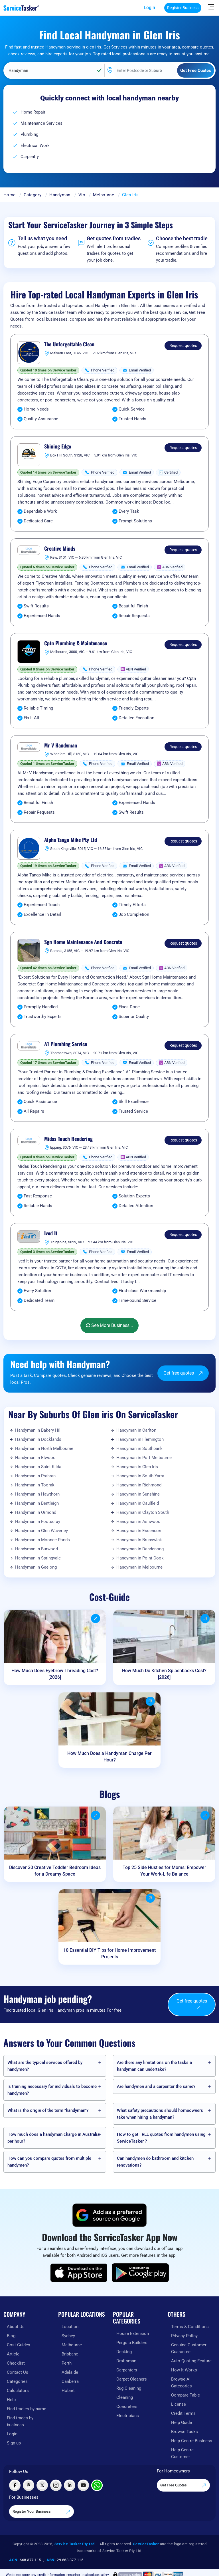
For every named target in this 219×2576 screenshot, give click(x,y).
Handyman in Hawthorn (37, 1494)
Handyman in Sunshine (138, 1494)
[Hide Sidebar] (211, 6)
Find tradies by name (26, 2408)
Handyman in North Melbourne (44, 1448)
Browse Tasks (184, 2431)
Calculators (18, 2390)
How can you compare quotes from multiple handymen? (49, 2162)
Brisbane (70, 2354)
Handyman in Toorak (34, 1485)
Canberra (70, 2381)
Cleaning (124, 2397)
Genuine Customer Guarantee (188, 2348)
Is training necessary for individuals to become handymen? (52, 2090)
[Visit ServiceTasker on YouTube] (83, 2485)
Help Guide (181, 2422)
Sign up (14, 2443)
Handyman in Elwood (35, 1457)
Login (149, 7)
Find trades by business (20, 2421)
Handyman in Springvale (38, 1558)
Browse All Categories (181, 2383)
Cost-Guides (18, 2344)
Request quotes (183, 345)
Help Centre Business (191, 2440)
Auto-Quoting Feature (191, 2360)
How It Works (184, 2370)
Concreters (126, 2406)
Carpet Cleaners (131, 2379)
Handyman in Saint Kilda (38, 1466)
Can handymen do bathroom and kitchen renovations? (155, 2162)
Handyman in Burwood (36, 1548)
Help (11, 2399)
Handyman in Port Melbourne (144, 1457)
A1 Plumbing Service (65, 1044)
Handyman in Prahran (35, 1475)
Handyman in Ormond (35, 1512)
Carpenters (126, 2370)
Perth (67, 2363)
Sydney (68, 2335)
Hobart (68, 2390)
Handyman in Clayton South (142, 1512)
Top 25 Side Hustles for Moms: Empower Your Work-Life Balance (164, 1871)
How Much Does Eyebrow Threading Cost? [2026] (54, 1674)
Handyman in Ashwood (138, 1521)
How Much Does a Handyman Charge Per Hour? (109, 1757)
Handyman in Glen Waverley (41, 1530)
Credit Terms (183, 2413)
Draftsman (126, 2360)
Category (32, 194)
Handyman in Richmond (138, 1485)
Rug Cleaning (128, 2388)
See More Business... (109, 1325)
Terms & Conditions (190, 2326)
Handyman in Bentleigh (37, 1503)
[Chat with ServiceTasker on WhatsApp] (97, 2485)
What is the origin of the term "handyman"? (47, 2110)
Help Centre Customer (182, 2453)
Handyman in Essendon (138, 1530)
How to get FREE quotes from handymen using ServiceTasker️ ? (161, 2138)
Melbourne (103, 194)
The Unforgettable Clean (69, 344)
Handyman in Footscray (37, 1521)
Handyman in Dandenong (140, 1548)
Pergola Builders (131, 2342)
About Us (16, 2326)
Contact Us (17, 2372)
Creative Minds (59, 548)
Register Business (182, 7)
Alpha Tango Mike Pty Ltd (70, 840)
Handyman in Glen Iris (137, 1466)
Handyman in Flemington (140, 1439)
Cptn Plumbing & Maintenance (75, 643)
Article (13, 2354)
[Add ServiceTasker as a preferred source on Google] (109, 2215)
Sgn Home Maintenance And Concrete (83, 942)
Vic (81, 194)
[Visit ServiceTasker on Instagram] (56, 2485)
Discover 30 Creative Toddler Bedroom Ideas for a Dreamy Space (55, 1871)
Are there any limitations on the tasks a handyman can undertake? (154, 2066)
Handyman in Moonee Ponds (42, 1539)
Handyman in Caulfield (137, 1503)
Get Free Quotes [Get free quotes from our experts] (183, 2485)
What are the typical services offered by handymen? (44, 2066)
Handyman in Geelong (36, 1567)
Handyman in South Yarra (140, 1475)
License (178, 2404)
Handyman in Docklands (38, 1439)
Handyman (59, 194)
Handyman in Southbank (139, 1448)
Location (70, 2326)
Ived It (50, 1233)
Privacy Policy (184, 2335)
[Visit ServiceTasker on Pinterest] (28, 2485)
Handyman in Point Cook (140, 1558)
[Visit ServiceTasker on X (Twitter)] (42, 2485)
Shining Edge (57, 446)
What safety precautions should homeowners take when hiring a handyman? (160, 2114)
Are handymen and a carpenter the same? (156, 2086)
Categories (17, 2381)
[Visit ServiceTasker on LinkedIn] (69, 2485)
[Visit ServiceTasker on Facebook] (15, 2485)
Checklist (16, 2363)
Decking (124, 2351)
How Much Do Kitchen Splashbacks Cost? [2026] (164, 1674)
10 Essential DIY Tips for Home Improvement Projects (109, 1953)
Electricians (127, 2415)
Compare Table (185, 2395)
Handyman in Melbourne (139, 1567)
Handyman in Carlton (136, 1430)
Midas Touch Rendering (68, 1139)
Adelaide (70, 2372)
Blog (11, 2335)
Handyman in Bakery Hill (38, 1430)
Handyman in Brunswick (139, 1539)
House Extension (132, 2333)
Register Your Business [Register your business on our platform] (41, 2511)
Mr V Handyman (60, 745)
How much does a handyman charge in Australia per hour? (53, 2138)
